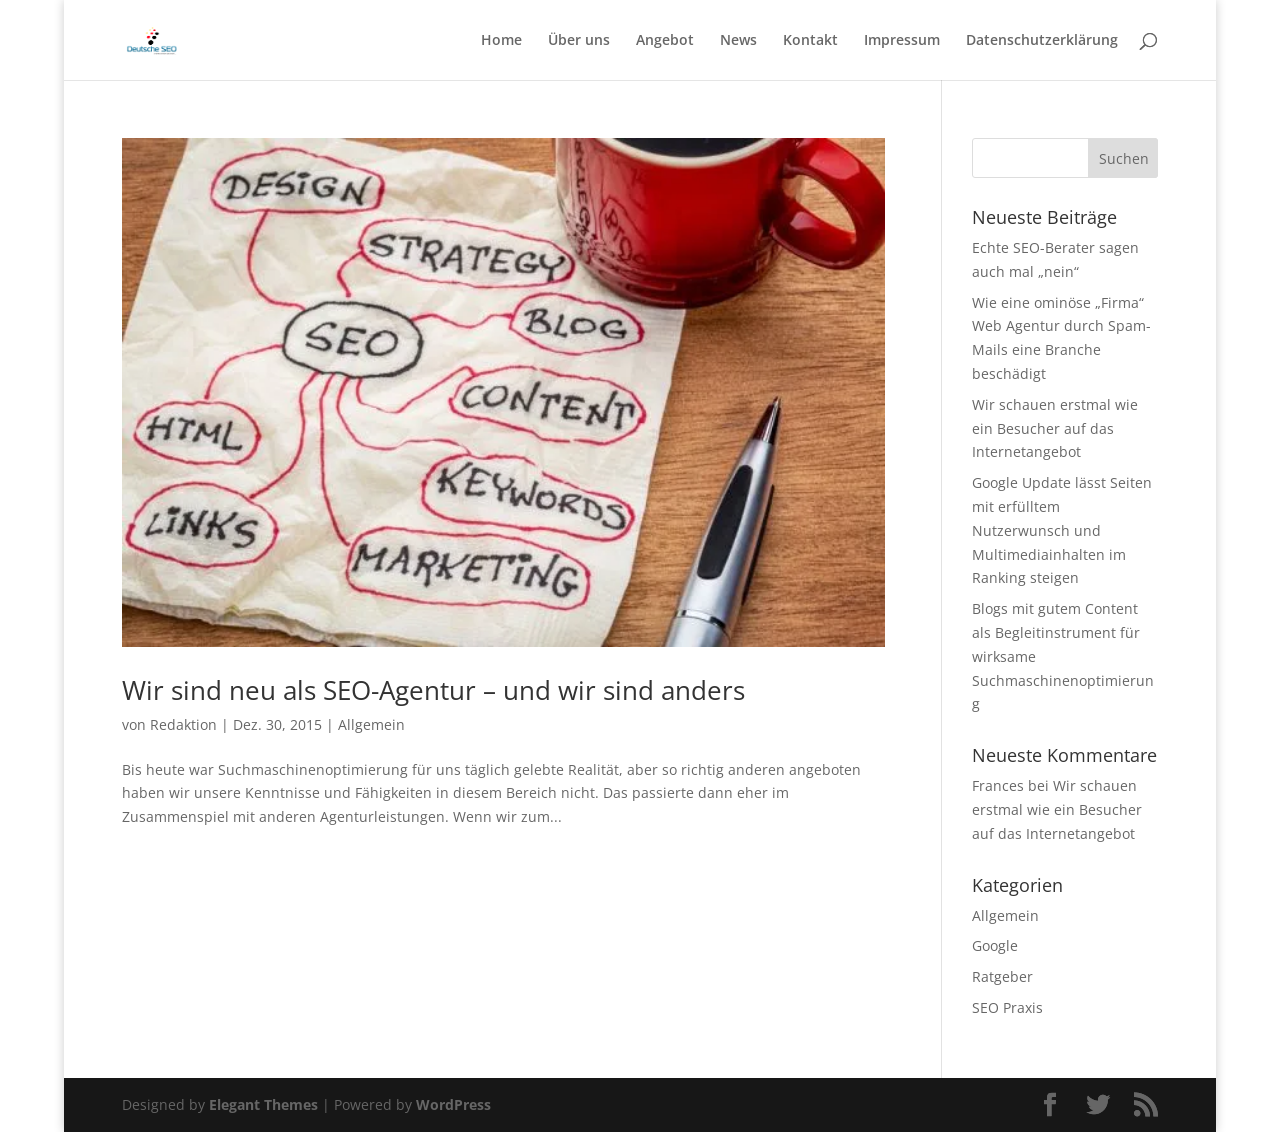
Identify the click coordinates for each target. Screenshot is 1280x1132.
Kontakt (810, 41)
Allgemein (371, 724)
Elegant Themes (263, 1104)
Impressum (902, 41)
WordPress (453, 1104)
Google (995, 945)
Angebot (665, 41)
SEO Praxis (1007, 1007)
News (738, 41)
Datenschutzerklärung (1042, 41)
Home (501, 41)
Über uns (579, 41)
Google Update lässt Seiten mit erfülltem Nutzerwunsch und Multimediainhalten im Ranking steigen (1062, 530)
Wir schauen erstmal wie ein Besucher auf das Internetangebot (1055, 428)
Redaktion (183, 724)
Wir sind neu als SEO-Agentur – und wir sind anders (433, 690)
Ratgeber (1002, 976)
